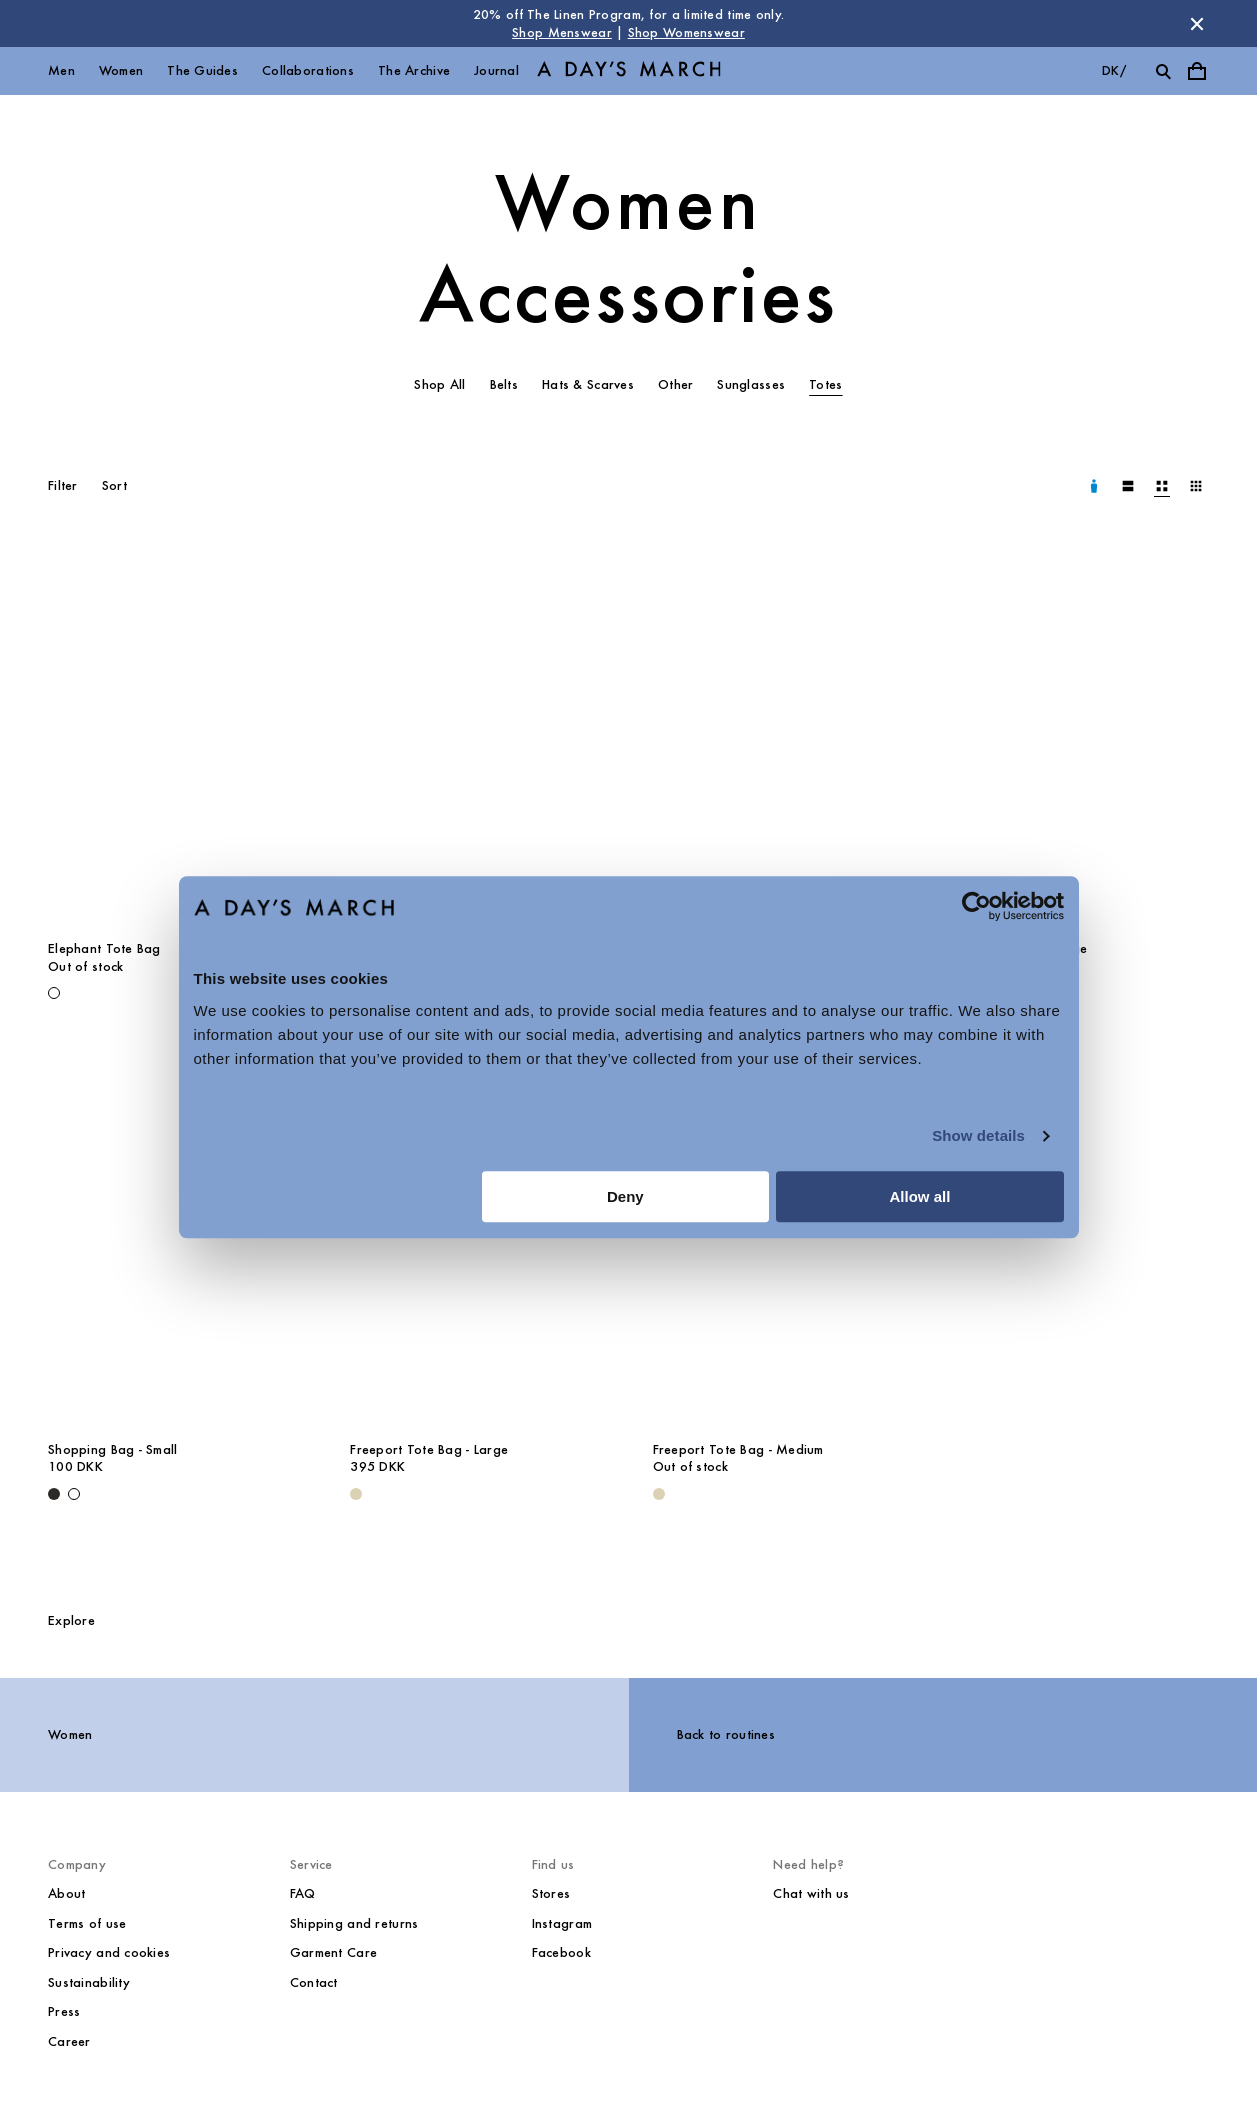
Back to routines (726, 1734)
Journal (496, 70)
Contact (314, 1982)
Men (61, 70)
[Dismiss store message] (1197, 24)
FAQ (303, 1893)
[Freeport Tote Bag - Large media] (477, 1237)
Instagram (562, 1923)
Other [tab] (675, 384)
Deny (625, 1196)
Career (69, 2041)
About (66, 1893)
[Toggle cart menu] (1197, 71)
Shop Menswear (562, 32)
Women (121, 70)
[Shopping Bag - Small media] (175, 1237)
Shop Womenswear (686, 32)
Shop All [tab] (439, 384)
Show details (978, 1135)
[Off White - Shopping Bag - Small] (74, 1494)
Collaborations (308, 70)
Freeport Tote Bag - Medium (738, 1449)
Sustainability (89, 1982)
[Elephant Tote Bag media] (175, 737)
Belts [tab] (504, 384)
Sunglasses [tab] (751, 384)
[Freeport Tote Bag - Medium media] (780, 1237)
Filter (63, 485)
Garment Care (333, 1952)
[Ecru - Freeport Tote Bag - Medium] (659, 1494)
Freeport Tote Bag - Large (429, 1449)
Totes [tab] (825, 384)
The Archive (414, 70)
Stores (551, 1893)
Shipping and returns (354, 1923)
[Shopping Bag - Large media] (1082, 737)
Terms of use (87, 1923)
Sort (114, 485)
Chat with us (811, 1893)
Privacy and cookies (109, 1952)
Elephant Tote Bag (104, 948)
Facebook (561, 1952)
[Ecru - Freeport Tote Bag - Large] (356, 1494)
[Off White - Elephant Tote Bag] (54, 993)
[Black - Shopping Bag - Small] (54, 1494)
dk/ (1114, 70)
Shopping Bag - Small (113, 1449)
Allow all (920, 1196)
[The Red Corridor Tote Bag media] (477, 737)
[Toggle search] (1163, 71)
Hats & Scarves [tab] (588, 384)
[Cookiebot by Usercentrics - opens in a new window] (976, 906)
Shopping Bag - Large (1021, 948)
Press (64, 2011)
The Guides (202, 70)
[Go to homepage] (629, 71)
